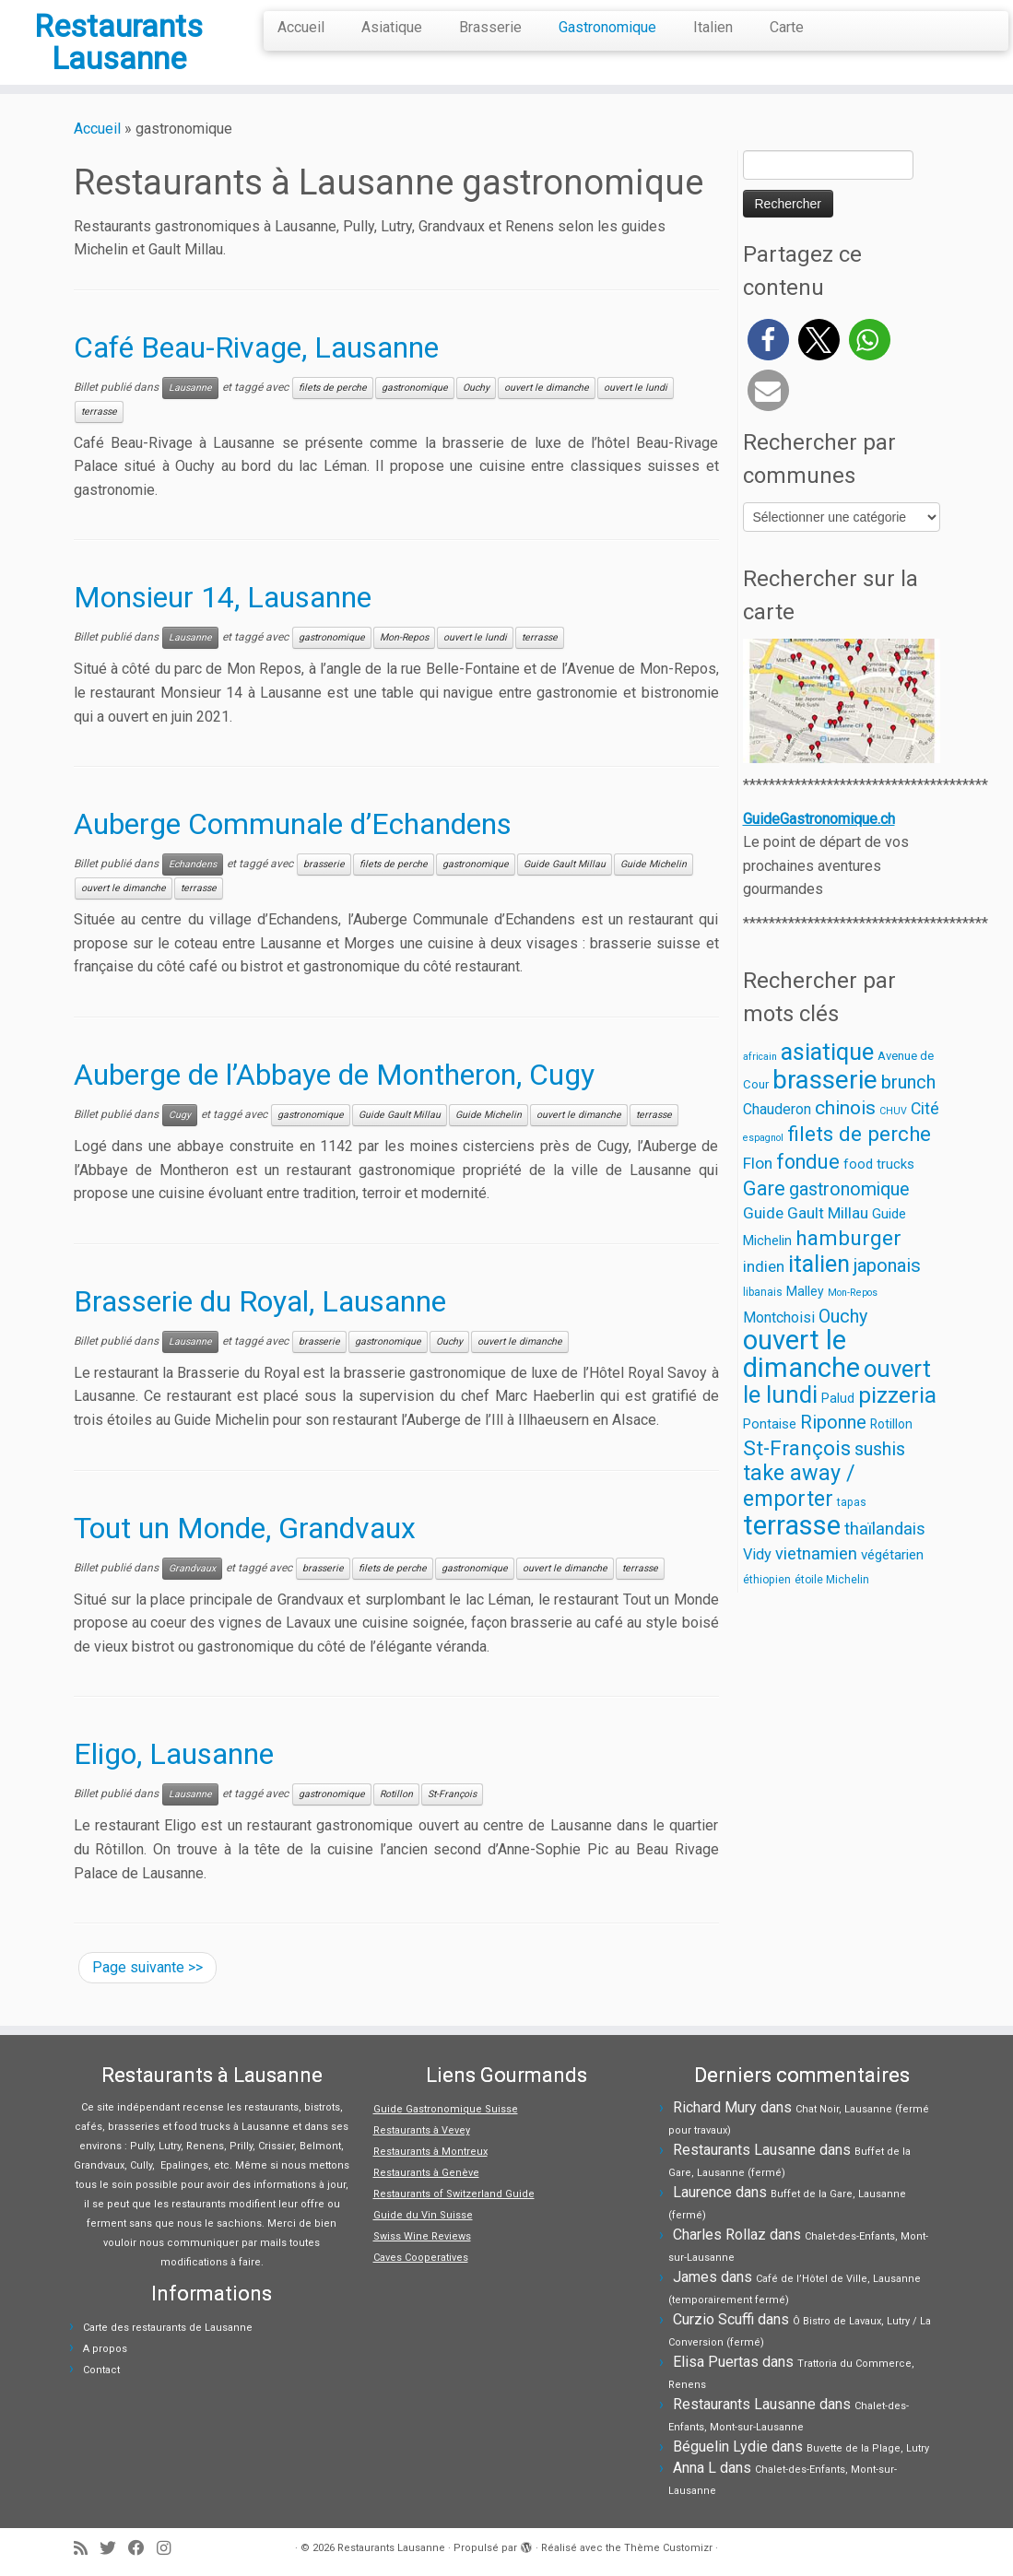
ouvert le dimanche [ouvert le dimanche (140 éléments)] (801, 1377)
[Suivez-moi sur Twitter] (114, 2548)
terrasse (99, 435)
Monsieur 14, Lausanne (222, 622)
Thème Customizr (668, 2548)
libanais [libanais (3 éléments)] (763, 1316)
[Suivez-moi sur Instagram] (170, 2548)
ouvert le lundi (635, 412)
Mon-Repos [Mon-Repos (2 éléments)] (853, 1317)
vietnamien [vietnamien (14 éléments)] (816, 1577)
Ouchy (476, 412)
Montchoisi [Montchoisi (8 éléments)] (779, 1341)
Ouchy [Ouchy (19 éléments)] (843, 1340)
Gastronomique (607, 27)
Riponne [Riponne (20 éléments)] (833, 1446)
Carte (787, 27)
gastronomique (415, 412)
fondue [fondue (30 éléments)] (808, 1185)
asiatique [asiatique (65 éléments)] (827, 1075)
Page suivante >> (147, 1991)
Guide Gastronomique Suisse (445, 2109)
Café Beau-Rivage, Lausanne (256, 371)
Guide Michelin (653, 888)
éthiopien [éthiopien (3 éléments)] (767, 1604)
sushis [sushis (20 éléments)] (879, 1473)
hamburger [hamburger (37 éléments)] (848, 1262)
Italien (713, 27)
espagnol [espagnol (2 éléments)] (763, 1162)
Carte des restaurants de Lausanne (168, 2328)
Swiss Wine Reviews (422, 2236)
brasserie (324, 888)
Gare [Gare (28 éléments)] (764, 1212)
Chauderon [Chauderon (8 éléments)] (777, 1133)
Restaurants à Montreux (430, 2152)
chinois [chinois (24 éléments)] (845, 1132)
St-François (452, 1818)
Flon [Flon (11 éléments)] (757, 1187)
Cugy (180, 1139)
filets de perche (333, 412)
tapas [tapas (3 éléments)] (851, 1526)
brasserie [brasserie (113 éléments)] (825, 1103)
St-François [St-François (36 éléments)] (797, 1472)
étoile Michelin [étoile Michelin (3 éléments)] (832, 1604)
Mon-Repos (404, 662)
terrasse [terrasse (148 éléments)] (792, 1549)
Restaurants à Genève (426, 2173)
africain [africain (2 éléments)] (760, 1081)
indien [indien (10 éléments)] (763, 1290)
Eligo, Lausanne (174, 1777)
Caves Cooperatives (420, 2258)
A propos (105, 2349)
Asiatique (391, 27)
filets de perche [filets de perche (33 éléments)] (859, 1158)
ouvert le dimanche (546, 412)
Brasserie (490, 27)
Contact (101, 2370)
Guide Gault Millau (565, 888)
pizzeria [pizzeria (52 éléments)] (897, 1419)
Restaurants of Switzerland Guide (454, 2194)
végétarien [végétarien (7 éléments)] (892, 1578)
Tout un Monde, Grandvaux (245, 1552)
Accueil (300, 27)
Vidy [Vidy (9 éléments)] (757, 1578)
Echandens (193, 888)
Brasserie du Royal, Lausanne (260, 1325)
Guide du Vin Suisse (423, 2215)
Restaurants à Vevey (421, 2130)
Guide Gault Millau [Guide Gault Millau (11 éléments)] (805, 1237)
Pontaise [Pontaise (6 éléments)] (769, 1448)
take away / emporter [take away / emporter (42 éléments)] (799, 1509)
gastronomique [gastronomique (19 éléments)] (849, 1213)
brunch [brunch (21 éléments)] (908, 1106)
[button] (768, 363)
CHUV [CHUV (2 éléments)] (893, 1135)
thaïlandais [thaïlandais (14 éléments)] (884, 1552)
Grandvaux (192, 1592)
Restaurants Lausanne (118, 54)
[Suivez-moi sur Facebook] (142, 2548)
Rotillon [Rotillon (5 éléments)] (891, 1448)
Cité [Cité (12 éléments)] (925, 1132)
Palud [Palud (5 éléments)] (837, 1422)
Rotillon (396, 1818)
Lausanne (190, 412)
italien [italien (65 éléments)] (819, 1287)
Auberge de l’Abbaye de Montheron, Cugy (334, 1098)
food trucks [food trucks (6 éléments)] (878, 1188)
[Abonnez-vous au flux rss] (87, 2548)
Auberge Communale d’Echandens (293, 847)
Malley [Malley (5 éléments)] (805, 1315)
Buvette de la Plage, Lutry (868, 2448)
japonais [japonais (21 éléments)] (887, 1289)
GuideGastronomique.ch (819, 843)
